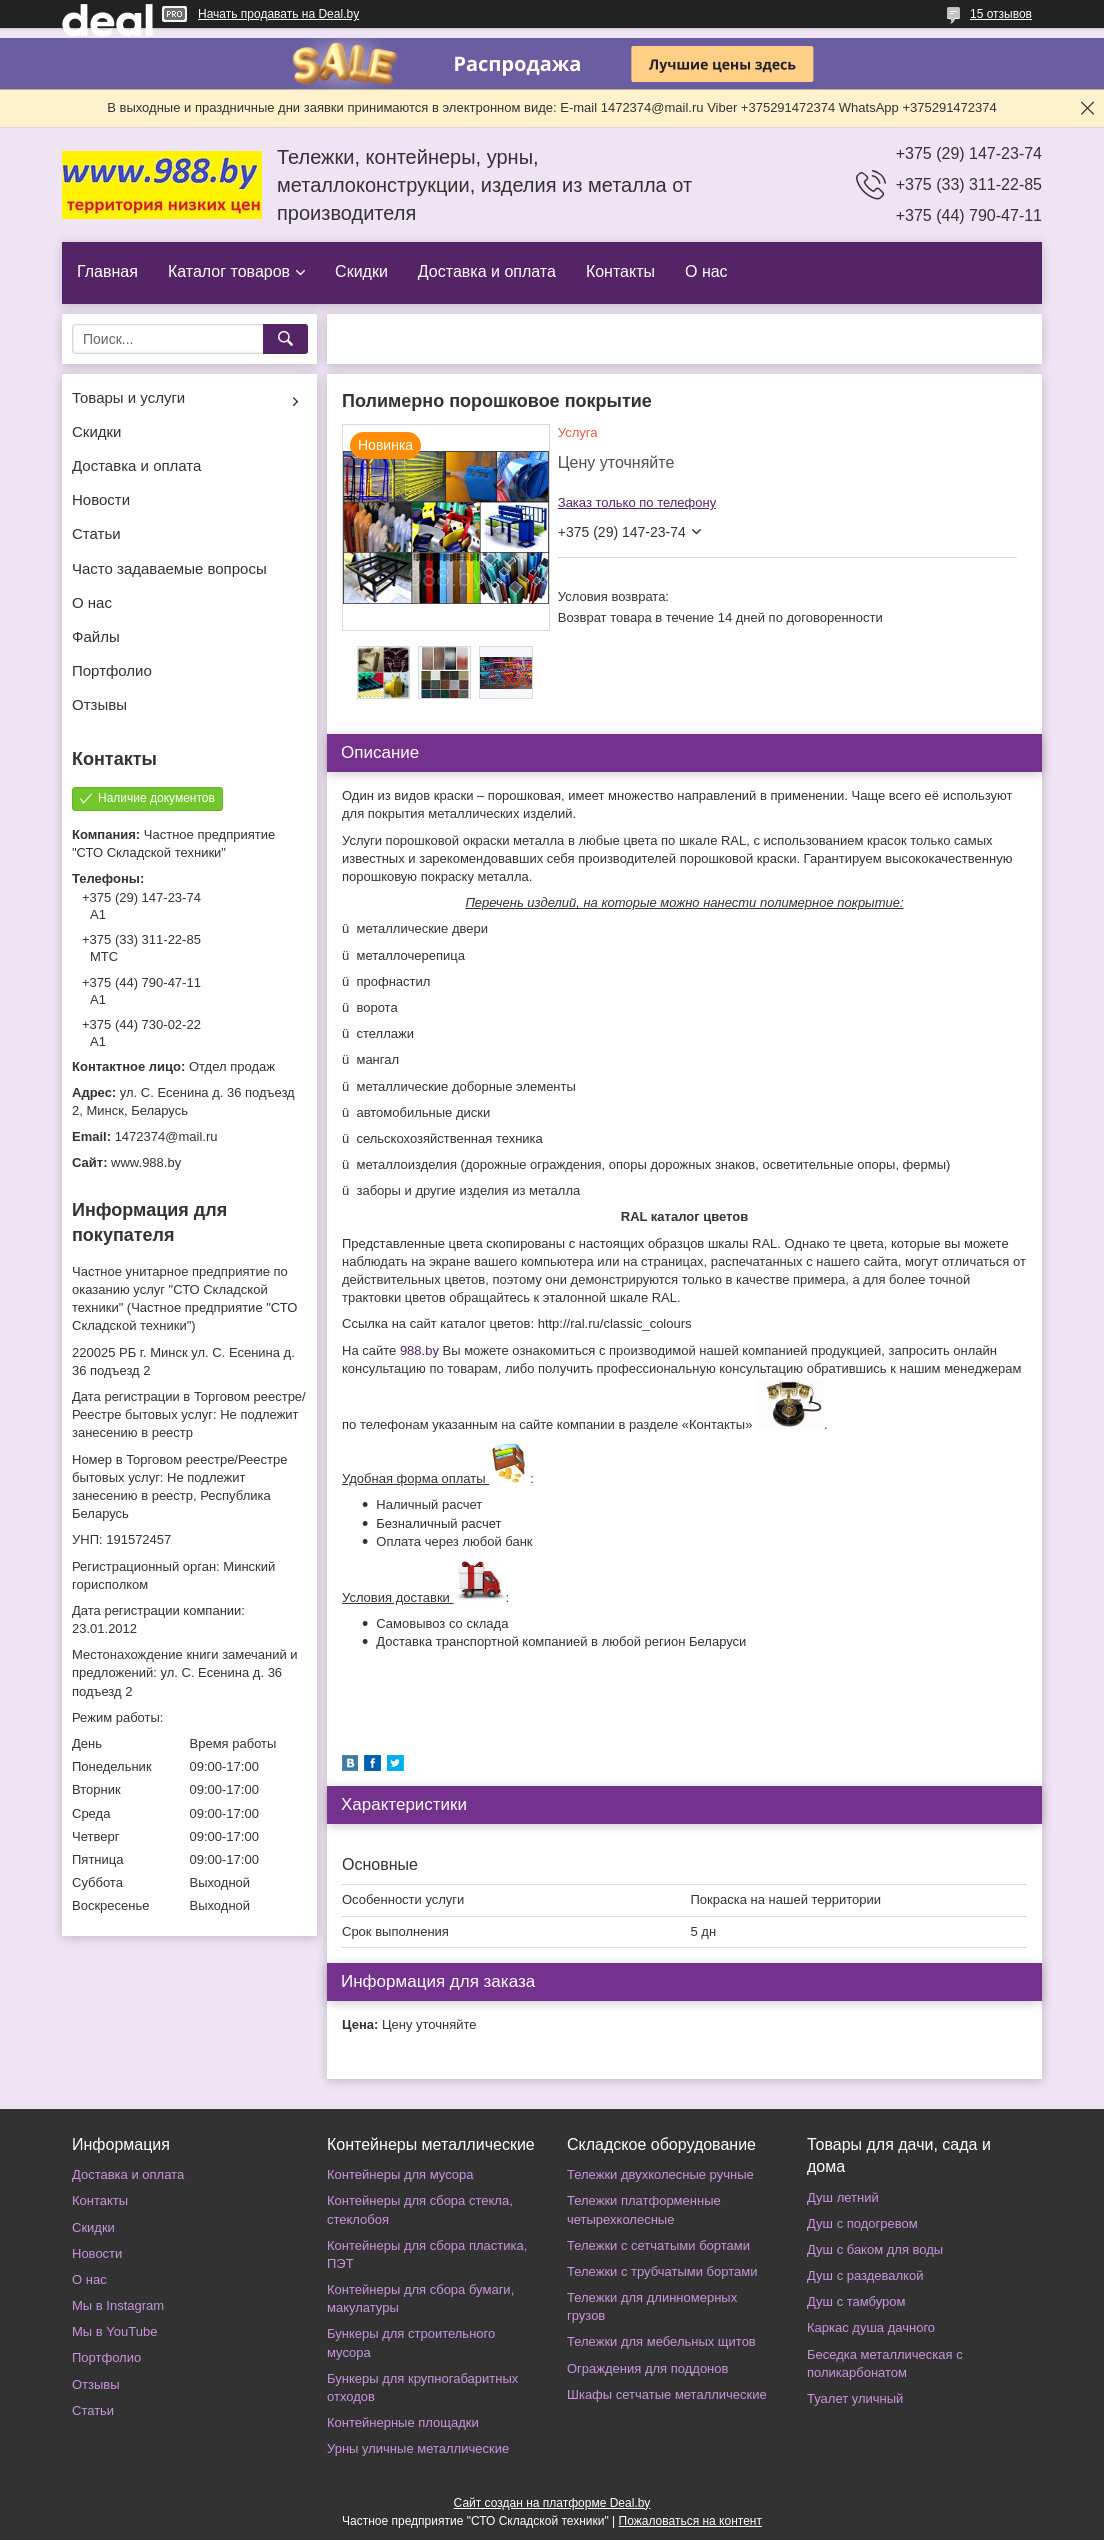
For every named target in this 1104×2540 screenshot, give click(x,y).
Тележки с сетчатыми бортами (658, 2245)
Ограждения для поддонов (647, 2368)
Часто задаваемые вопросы (169, 568)
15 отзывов (1001, 14)
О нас (706, 271)
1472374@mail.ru (166, 1136)
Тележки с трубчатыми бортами (662, 2271)
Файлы (96, 636)
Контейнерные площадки (403, 2422)
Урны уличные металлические (418, 2448)
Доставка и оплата (487, 271)
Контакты (620, 271)
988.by (419, 1350)
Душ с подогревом (862, 2223)
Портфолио (112, 670)
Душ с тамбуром (856, 2301)
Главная (107, 271)
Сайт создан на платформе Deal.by (552, 2503)
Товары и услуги (128, 397)
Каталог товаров (229, 271)
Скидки (361, 271)
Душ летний (843, 2197)
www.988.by (146, 1162)
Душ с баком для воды (875, 2249)
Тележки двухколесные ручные (660, 2174)
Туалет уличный (855, 2398)
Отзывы (99, 704)
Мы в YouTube (114, 2331)
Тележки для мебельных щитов (661, 2341)
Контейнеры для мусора (400, 2174)
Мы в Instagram (118, 2305)
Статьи (96, 533)
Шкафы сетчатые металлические (667, 2394)
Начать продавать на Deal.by (278, 14)
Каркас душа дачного (871, 2327)
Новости (101, 499)
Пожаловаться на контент (690, 2521)
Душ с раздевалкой (865, 2275)
